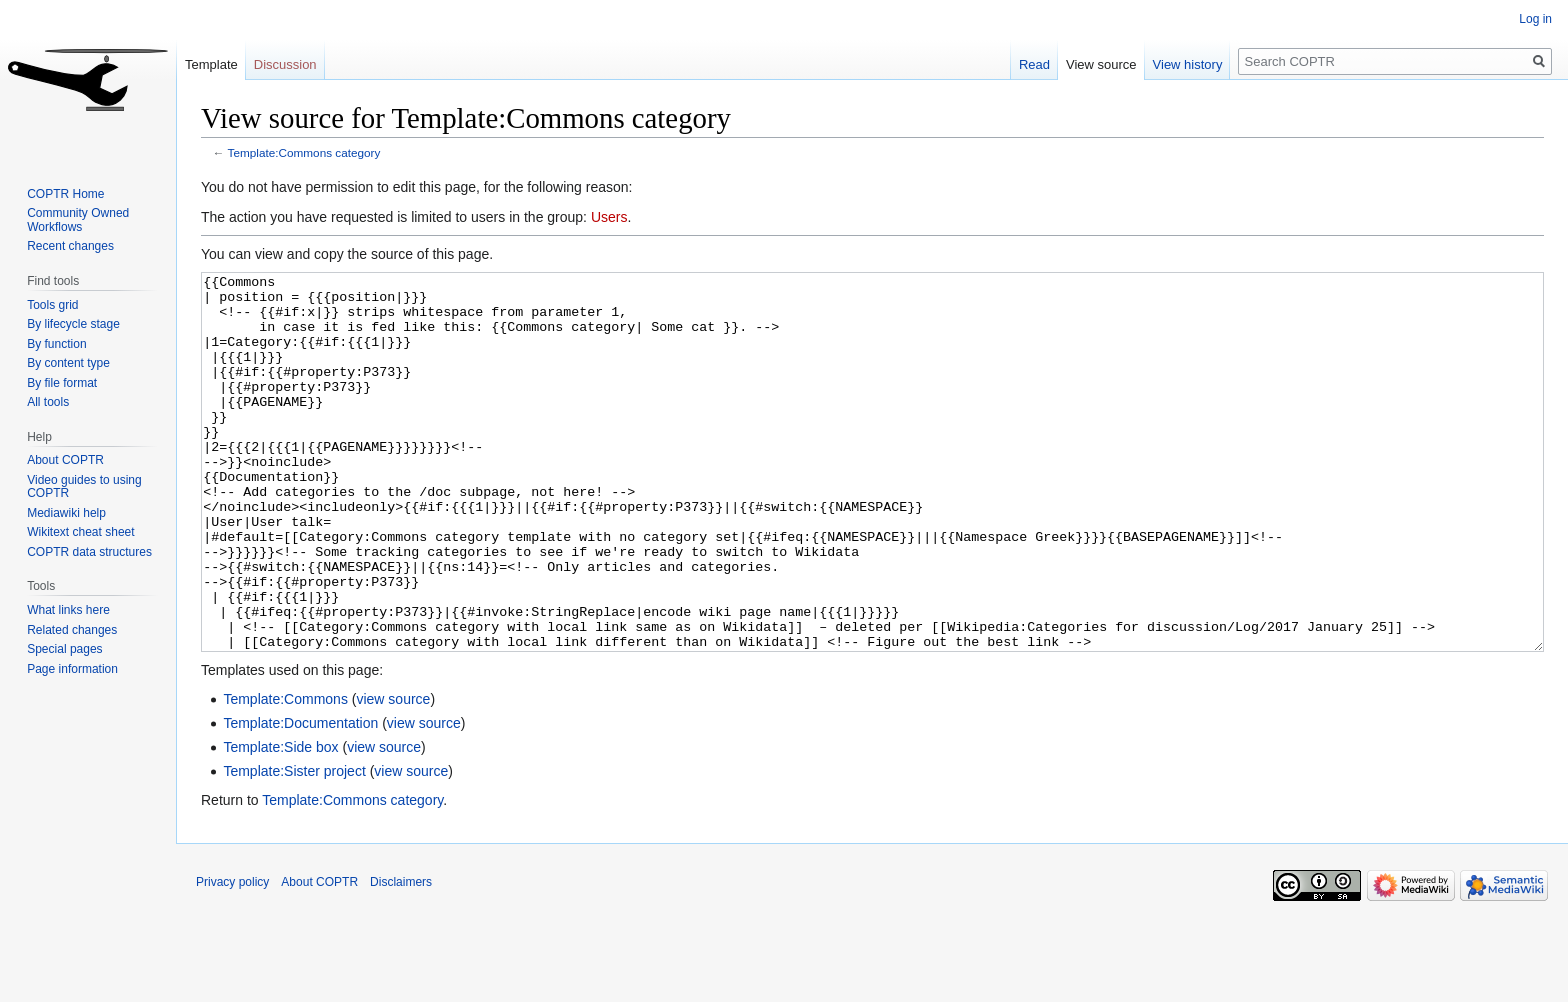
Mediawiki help (66, 513)
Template (211, 64)
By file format (62, 383)
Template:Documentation (300, 798)
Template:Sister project (294, 846)
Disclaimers (401, 957)
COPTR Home (65, 194)
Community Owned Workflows (78, 220)
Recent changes (70, 246)
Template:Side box (280, 822)
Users (609, 217)
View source (1101, 64)
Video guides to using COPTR (84, 487)
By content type (68, 363)
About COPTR (65, 460)
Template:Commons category (304, 152)
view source (393, 774)
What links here (68, 610)
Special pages (64, 649)
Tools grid (52, 305)
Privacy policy (232, 957)
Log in (1535, 19)
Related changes (72, 630)
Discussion (285, 64)
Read (1034, 64)
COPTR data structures (89, 552)
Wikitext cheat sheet (80, 532)
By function (56, 344)
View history (1188, 64)
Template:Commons (285, 774)
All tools (48, 402)
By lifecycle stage (73, 324)
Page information (72, 669)
